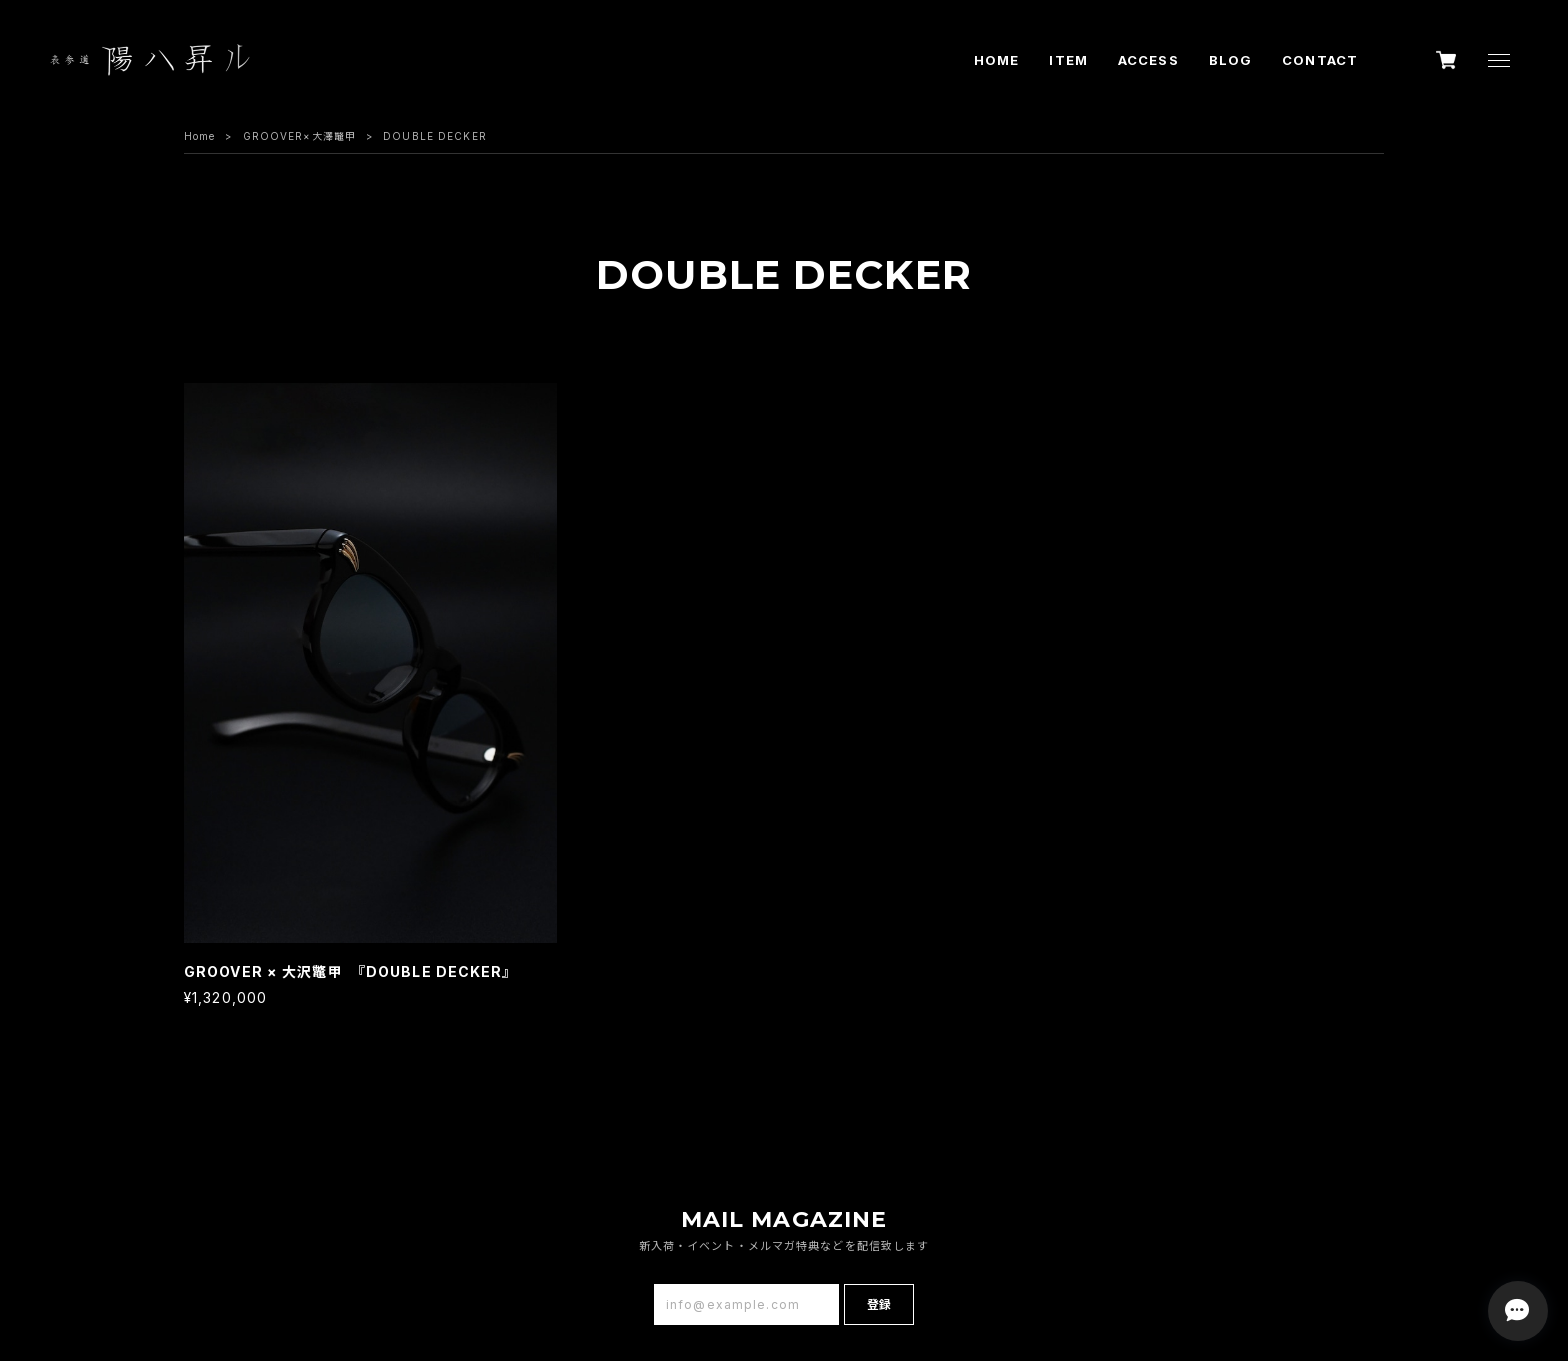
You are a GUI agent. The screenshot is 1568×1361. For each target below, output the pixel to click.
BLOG (1230, 60)
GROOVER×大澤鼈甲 (299, 136)
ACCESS (1148, 60)
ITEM (1068, 60)
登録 (879, 1304)
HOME (996, 60)
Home (199, 136)
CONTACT (1320, 60)
